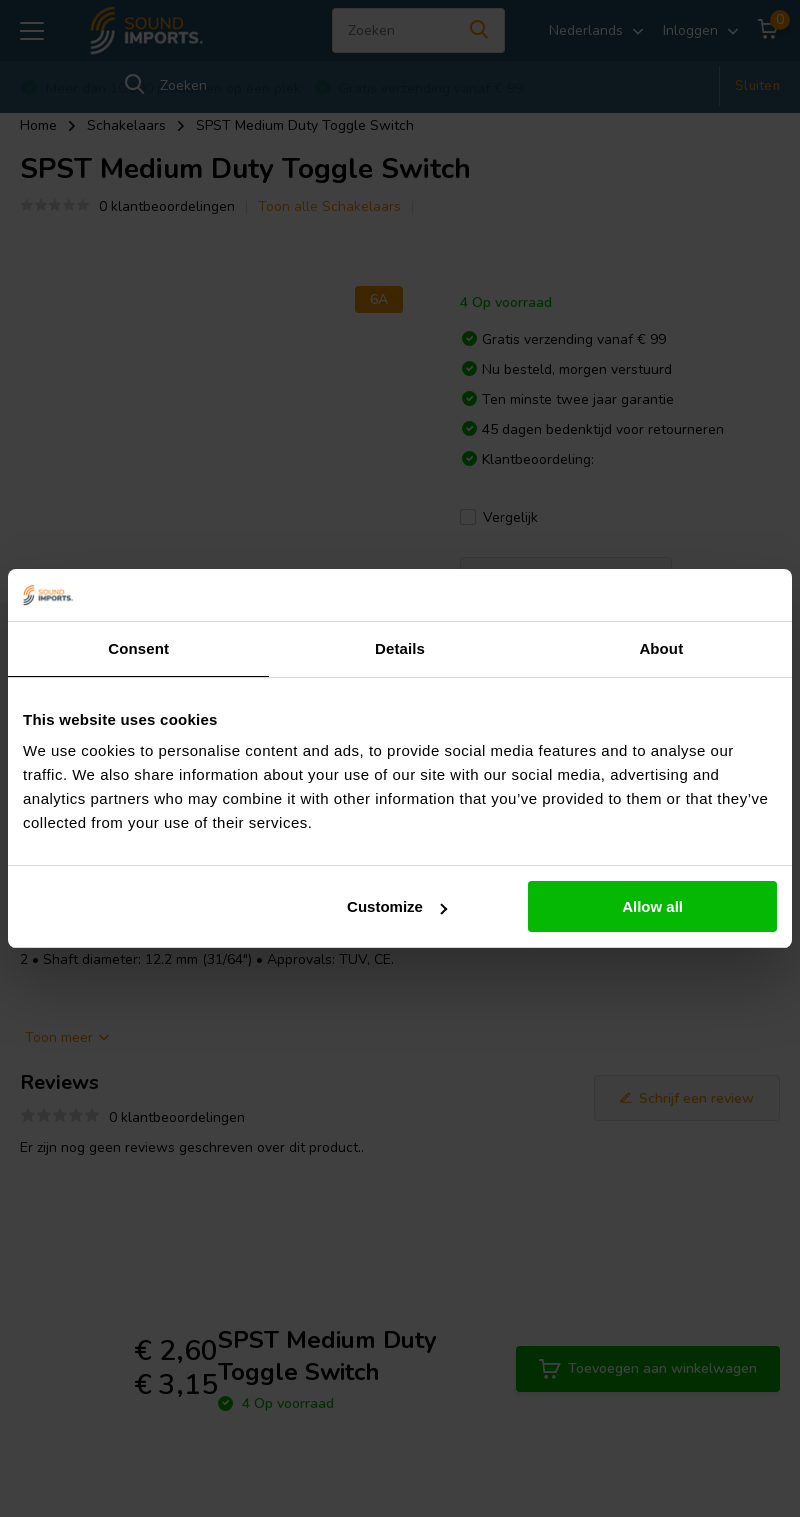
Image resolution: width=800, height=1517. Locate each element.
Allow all (652, 906)
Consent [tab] (138, 648)
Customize (397, 906)
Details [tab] (400, 648)
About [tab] (661, 648)
